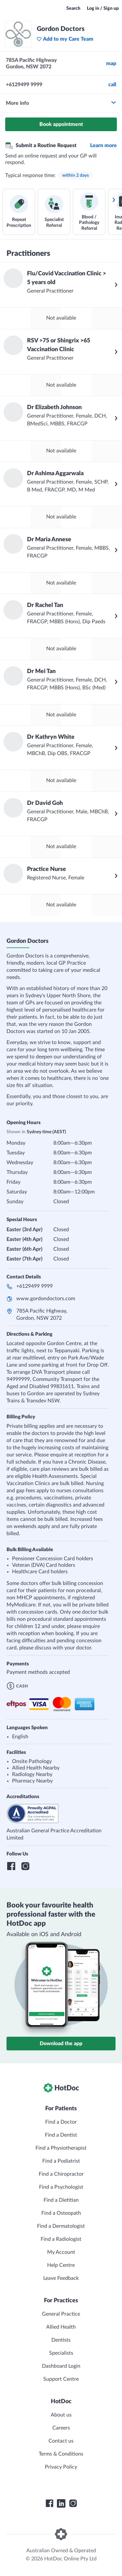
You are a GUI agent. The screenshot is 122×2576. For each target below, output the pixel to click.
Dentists (61, 2340)
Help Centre (61, 2265)
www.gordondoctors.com (45, 1298)
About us (61, 2415)
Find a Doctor (61, 2122)
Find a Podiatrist (61, 2161)
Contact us (61, 2441)
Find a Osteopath (61, 2213)
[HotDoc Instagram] (73, 2503)
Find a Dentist (61, 2135)
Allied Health (61, 2327)
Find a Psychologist (61, 2187)
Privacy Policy (61, 2467)
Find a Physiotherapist (61, 2148)
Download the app (61, 2043)
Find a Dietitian (61, 2200)
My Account (61, 2252)
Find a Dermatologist (61, 2226)
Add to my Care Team (64, 39)
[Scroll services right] (113, 200)
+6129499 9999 (34, 1286)
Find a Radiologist (61, 2239)
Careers (61, 2428)
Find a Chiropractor (61, 2174)
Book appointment (61, 124)
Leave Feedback (61, 2278)
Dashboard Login (61, 2366)
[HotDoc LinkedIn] (61, 2503)
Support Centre (61, 2379)
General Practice (61, 2314)
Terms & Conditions (61, 2454)
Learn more (103, 145)
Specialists (61, 2353)
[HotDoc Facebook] (49, 2503)
